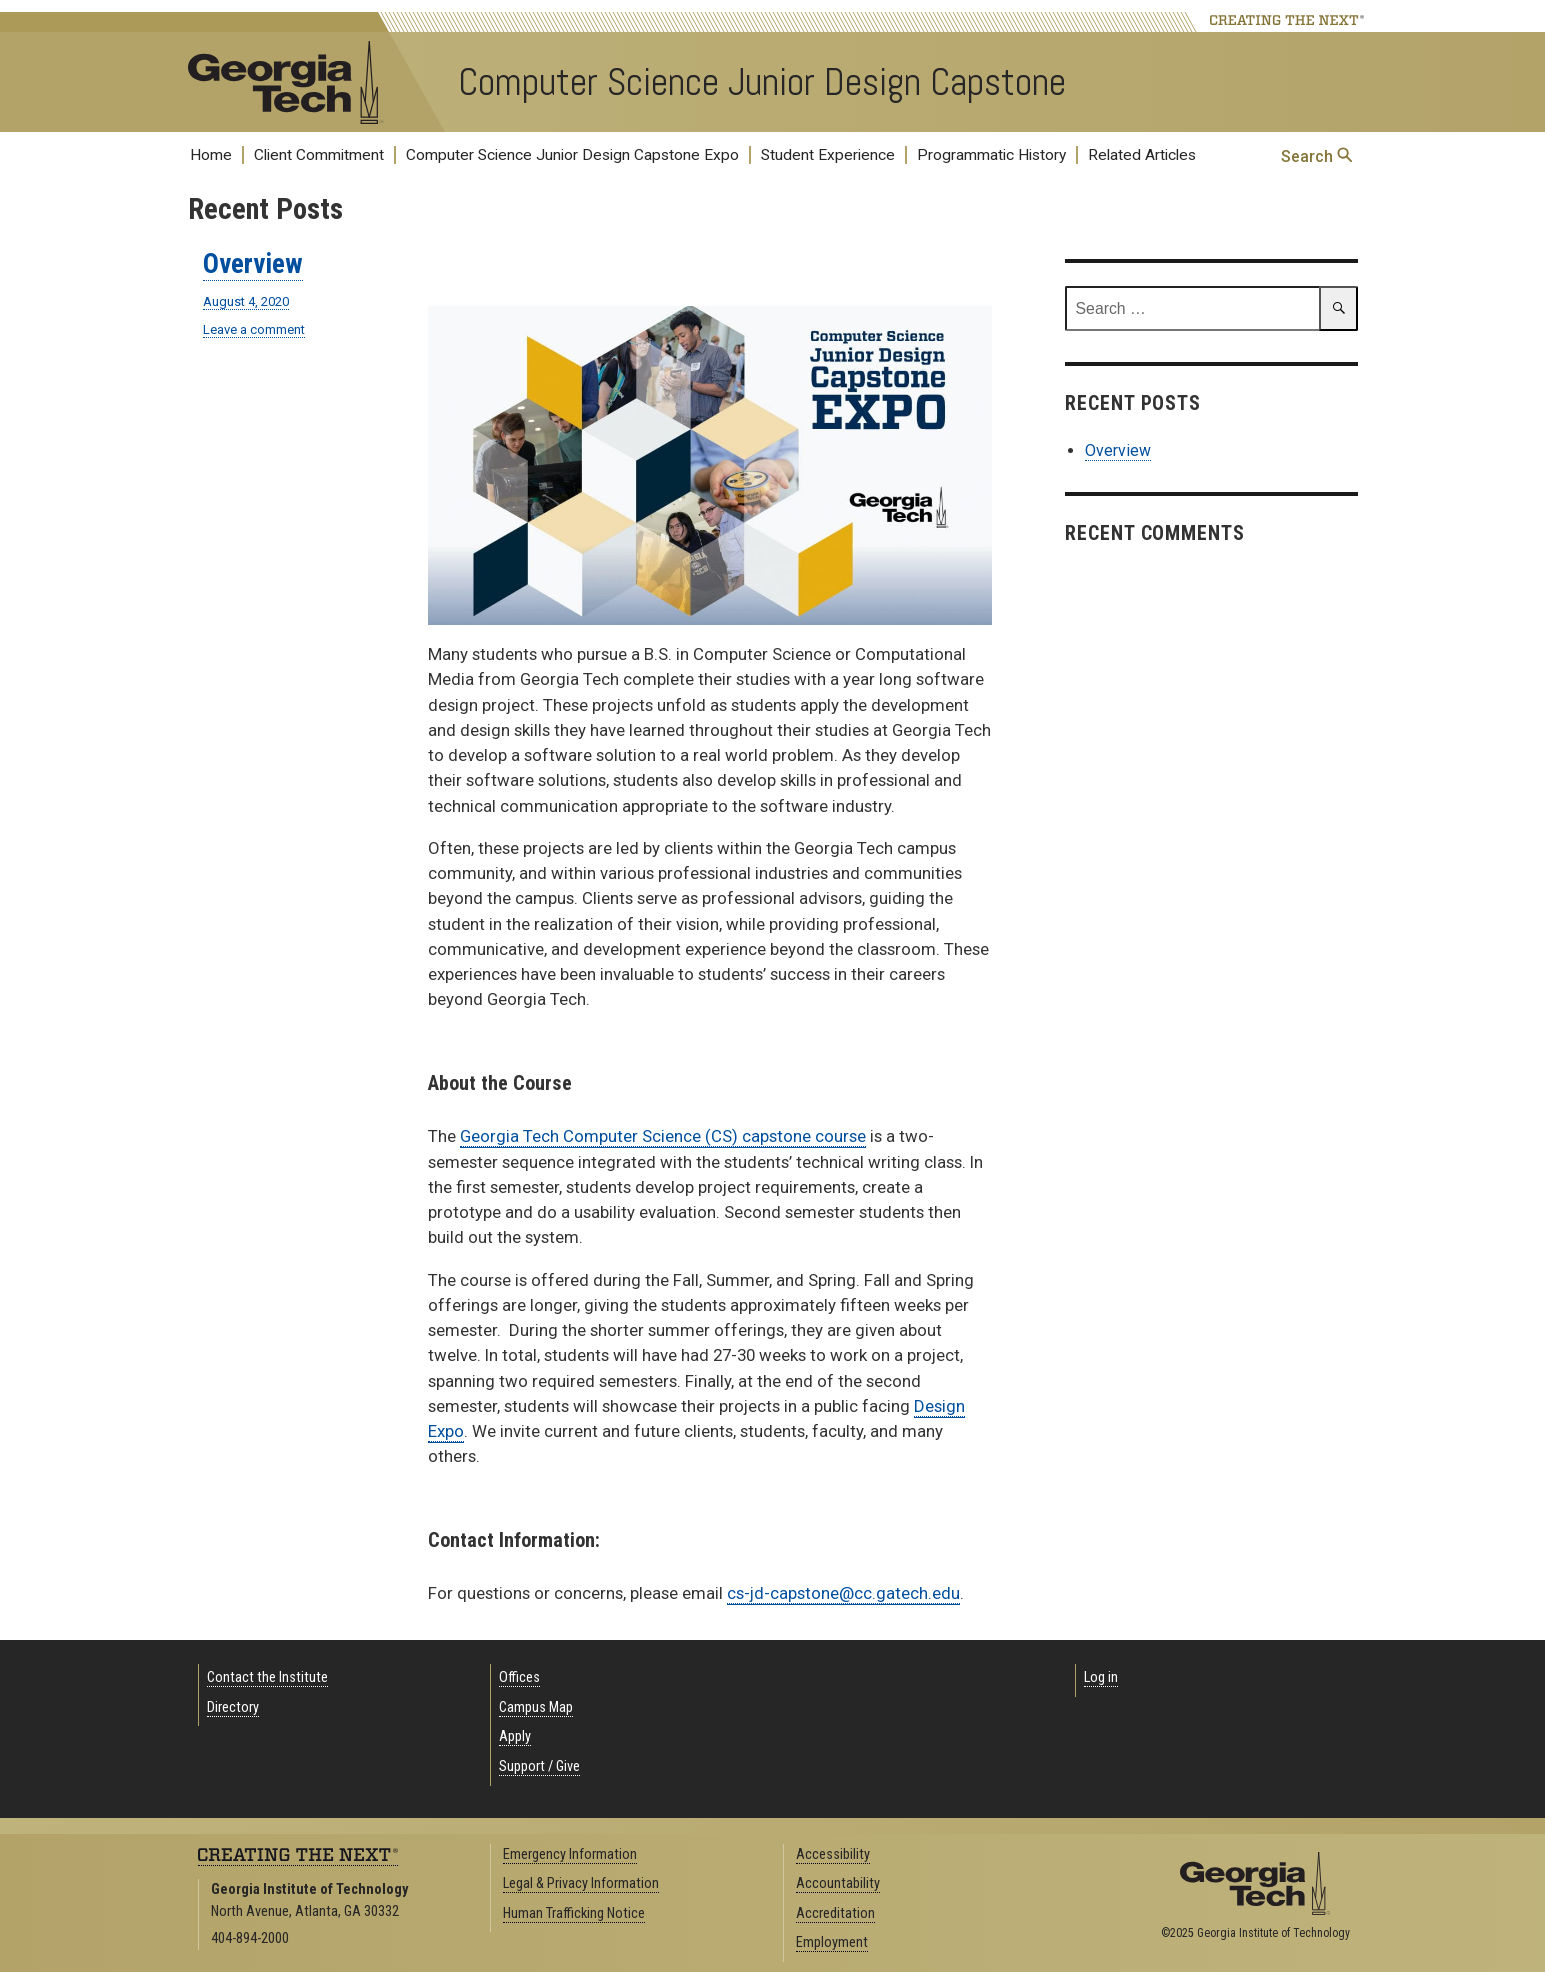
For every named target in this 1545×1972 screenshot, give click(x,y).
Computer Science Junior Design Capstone (762, 82)
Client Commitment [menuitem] (319, 155)
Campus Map (536, 1707)
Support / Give (539, 1766)
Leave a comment (254, 330)
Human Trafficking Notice (574, 1913)
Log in (1101, 1677)
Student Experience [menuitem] (828, 155)
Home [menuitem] (211, 155)
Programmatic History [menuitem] (991, 155)
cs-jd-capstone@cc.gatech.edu (843, 1593)
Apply (515, 1736)
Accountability (838, 1883)
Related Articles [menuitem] (1142, 155)
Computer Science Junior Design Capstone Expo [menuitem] (572, 155)
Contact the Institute (267, 1677)
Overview (253, 264)
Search (1316, 156)
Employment (832, 1942)
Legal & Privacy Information (581, 1883)
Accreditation (835, 1913)
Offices (519, 1677)
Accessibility (833, 1854)
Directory (233, 1707)
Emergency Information (570, 1854)
